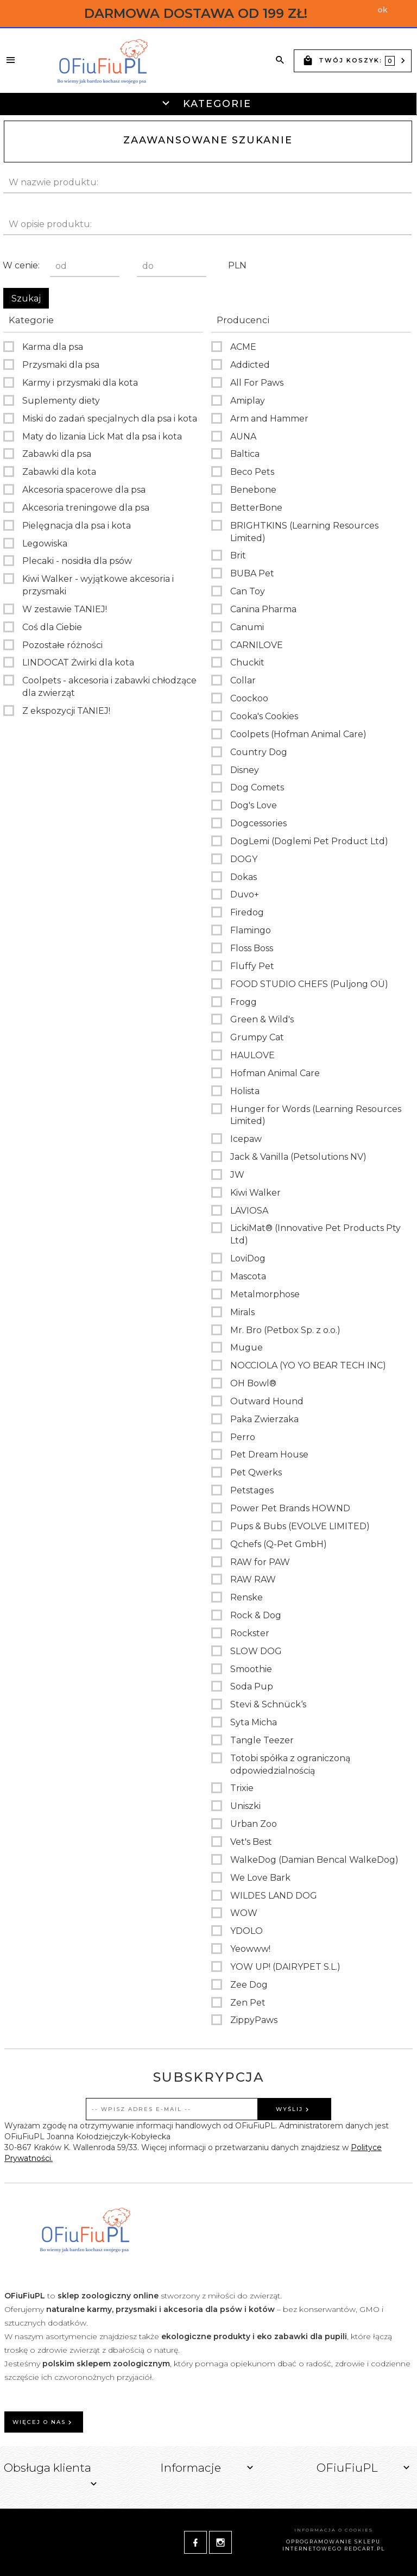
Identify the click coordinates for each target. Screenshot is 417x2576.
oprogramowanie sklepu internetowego (331, 2545)
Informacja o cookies (333, 2530)
